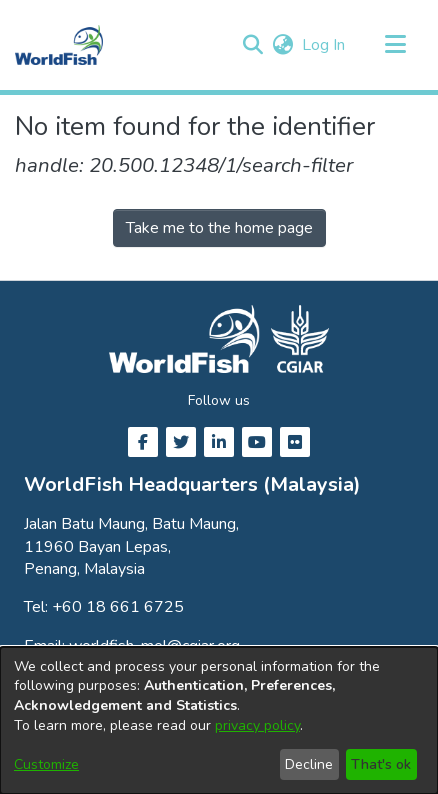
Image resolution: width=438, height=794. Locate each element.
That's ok (381, 764)
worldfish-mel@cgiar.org (154, 646)
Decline (309, 764)
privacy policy (257, 725)
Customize (46, 764)
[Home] (59, 45)
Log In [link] (324, 45)
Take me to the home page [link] (219, 228)
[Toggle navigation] (395, 45)
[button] (252, 45)
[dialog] (219, 720)
